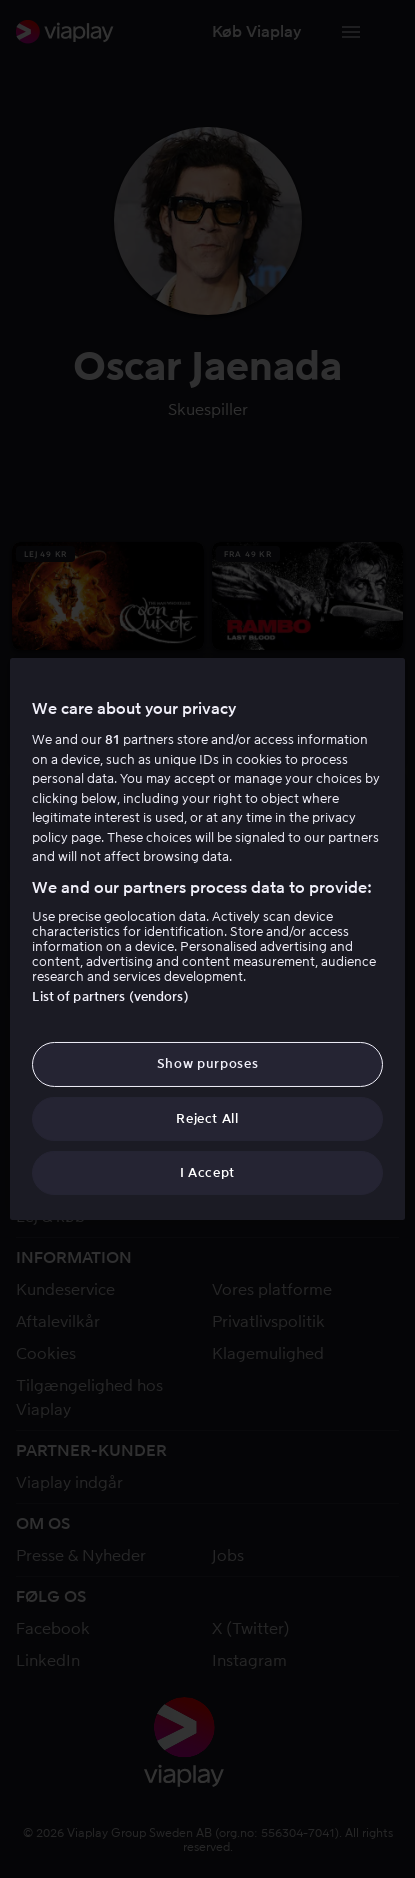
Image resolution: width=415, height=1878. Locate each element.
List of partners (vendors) (110, 996)
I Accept (207, 1172)
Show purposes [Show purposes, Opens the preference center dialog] (207, 1063)
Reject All (207, 1118)
